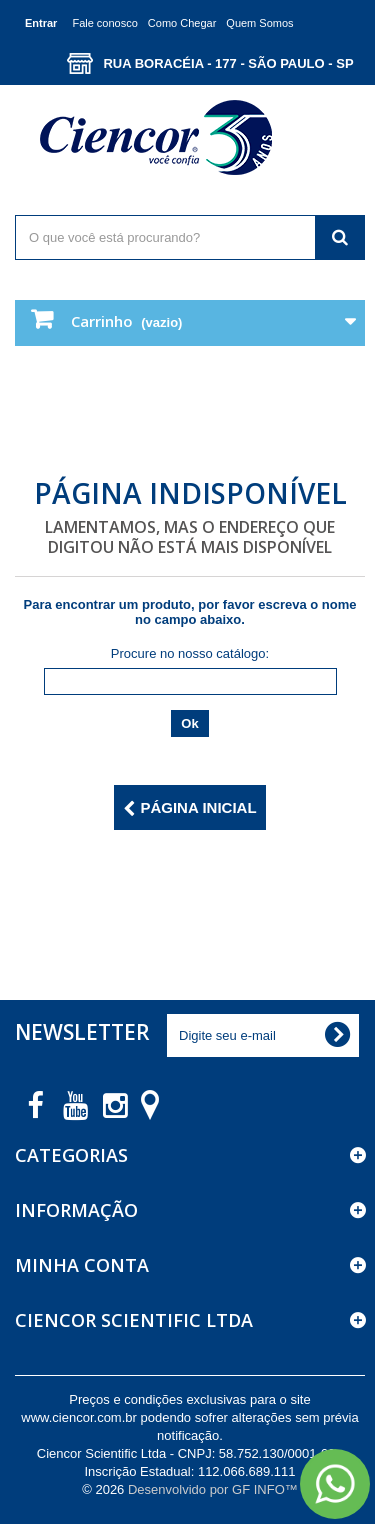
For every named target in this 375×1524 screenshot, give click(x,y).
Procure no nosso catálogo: (190, 653)
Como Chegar (182, 23)
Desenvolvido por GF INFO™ (213, 1489)
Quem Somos (259, 23)
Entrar (41, 23)
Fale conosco (104, 23)
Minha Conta (82, 1265)
